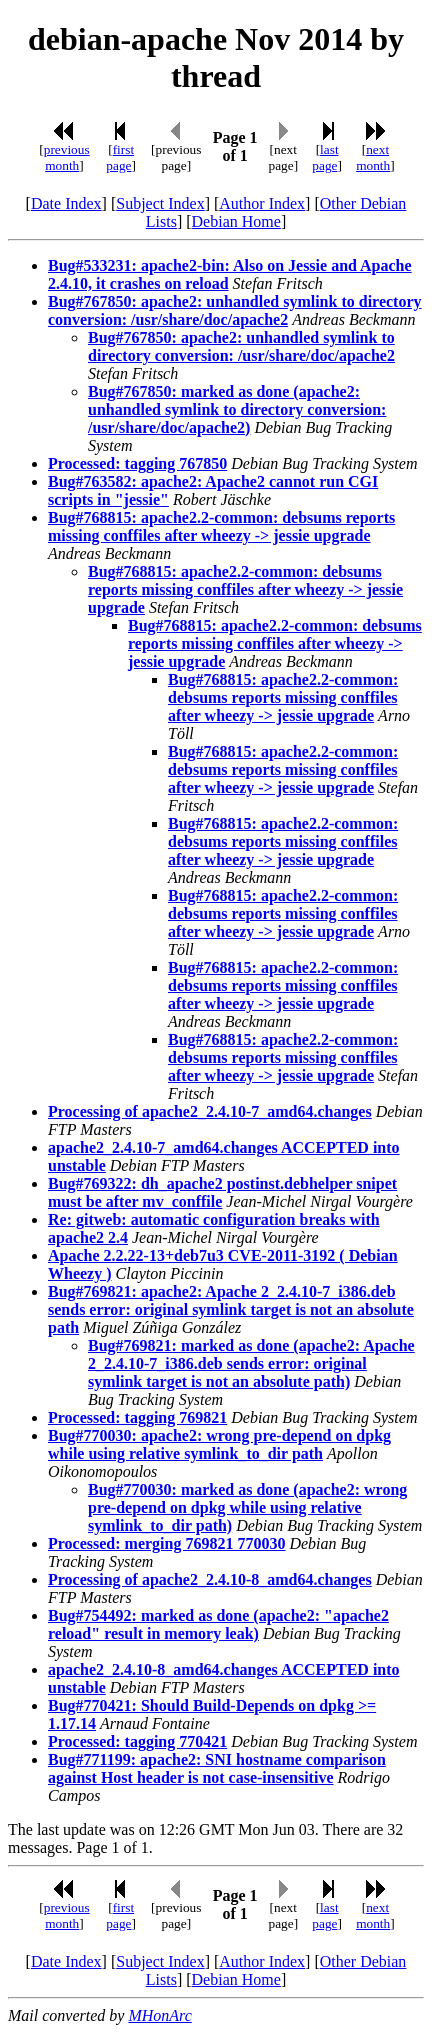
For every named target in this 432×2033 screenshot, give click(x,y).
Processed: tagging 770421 (137, 1741)
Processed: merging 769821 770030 (166, 1543)
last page (325, 157)
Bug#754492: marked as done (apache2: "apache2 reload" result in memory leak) (218, 1624)
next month (373, 157)
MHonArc (159, 2015)
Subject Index (160, 203)
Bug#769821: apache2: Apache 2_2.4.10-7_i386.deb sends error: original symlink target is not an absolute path (231, 1309)
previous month (67, 157)
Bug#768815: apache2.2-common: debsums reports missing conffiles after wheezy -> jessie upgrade (221, 526)
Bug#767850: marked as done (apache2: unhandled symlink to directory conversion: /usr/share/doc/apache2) (237, 409)
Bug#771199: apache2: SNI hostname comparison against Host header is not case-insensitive (217, 1768)
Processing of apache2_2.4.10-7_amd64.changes (210, 1111)
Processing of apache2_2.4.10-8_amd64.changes (210, 1579)
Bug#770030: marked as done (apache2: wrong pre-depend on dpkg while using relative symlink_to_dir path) (247, 1507)
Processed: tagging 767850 (137, 463)
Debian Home (236, 221)
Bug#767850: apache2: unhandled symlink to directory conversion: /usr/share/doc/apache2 (235, 310)
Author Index (262, 203)
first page (120, 157)
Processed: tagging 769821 (137, 1417)
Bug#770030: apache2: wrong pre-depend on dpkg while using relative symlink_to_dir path (219, 1444)
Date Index (66, 203)
